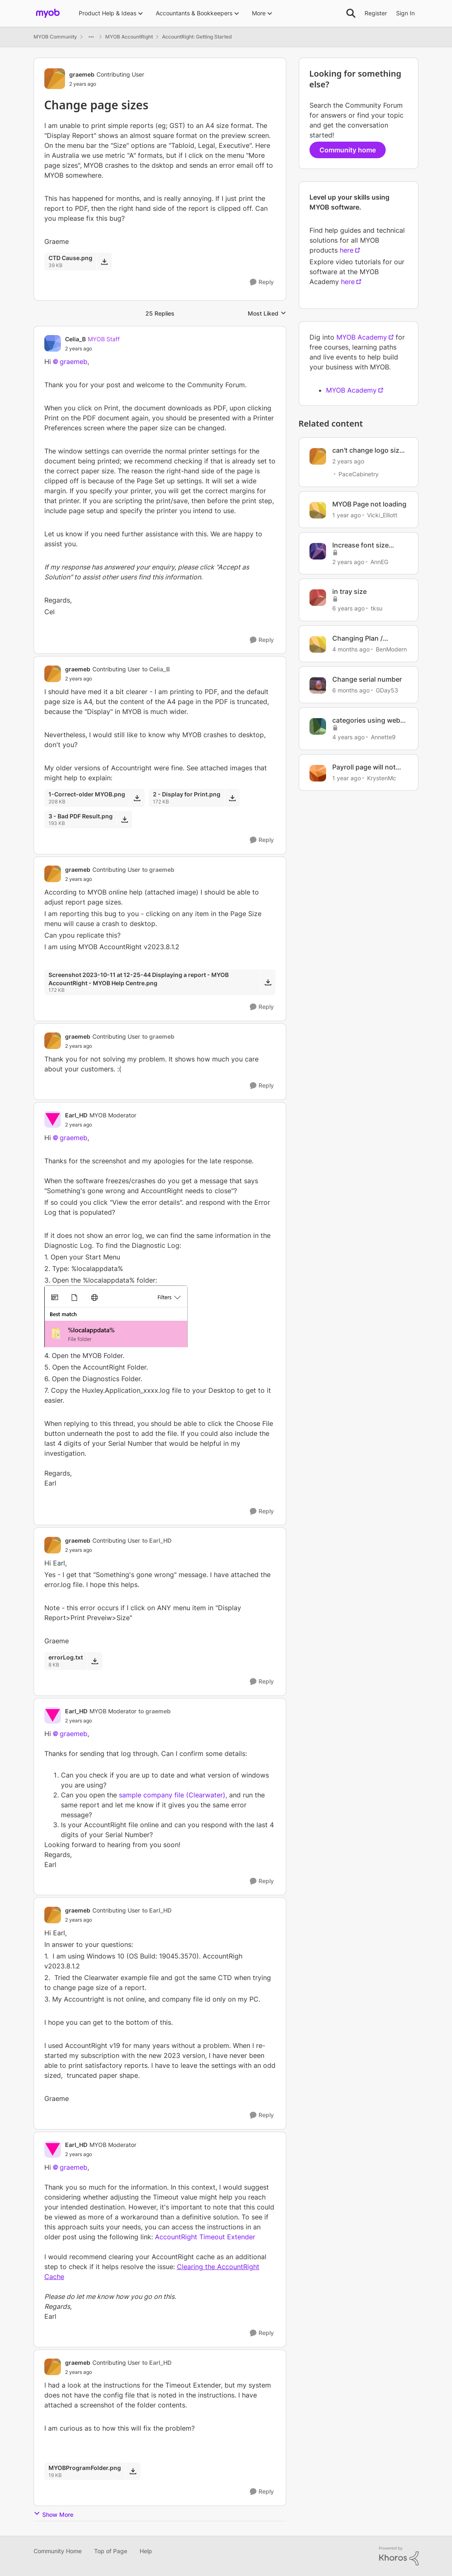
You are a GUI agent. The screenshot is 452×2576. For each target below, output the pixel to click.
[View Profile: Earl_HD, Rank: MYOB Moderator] (52, 1119)
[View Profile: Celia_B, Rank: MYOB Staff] (52, 343)
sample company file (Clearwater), (173, 1795)
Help (146, 2550)
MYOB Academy (361, 337)
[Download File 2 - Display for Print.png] (232, 797)
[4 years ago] (348, 737)
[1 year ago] (346, 515)
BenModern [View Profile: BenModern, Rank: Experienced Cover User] (391, 649)
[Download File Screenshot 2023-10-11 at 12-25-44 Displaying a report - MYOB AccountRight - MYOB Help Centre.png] (268, 982)
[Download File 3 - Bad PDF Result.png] (124, 819)
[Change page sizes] (92, 348)
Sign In (405, 13)
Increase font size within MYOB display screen (364, 545)
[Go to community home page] (48, 13)
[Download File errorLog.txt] (94, 1660)
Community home (347, 150)
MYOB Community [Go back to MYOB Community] (55, 37)
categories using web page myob (366, 720)
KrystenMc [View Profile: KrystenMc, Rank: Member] (381, 777)
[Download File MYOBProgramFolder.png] (132, 2471)
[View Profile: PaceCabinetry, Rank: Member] (317, 456)
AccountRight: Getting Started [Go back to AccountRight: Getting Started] (197, 37)
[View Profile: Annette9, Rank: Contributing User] (317, 726)
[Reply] (262, 282)
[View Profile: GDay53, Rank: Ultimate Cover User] (317, 685)
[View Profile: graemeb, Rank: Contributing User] (54, 78)
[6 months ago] (351, 690)
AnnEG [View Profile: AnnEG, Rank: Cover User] (379, 561)
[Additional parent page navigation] (91, 37)
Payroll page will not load (364, 767)
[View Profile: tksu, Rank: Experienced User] (317, 597)
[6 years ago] (348, 608)
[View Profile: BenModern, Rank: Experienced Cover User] (317, 644)
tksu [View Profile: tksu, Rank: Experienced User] (376, 608)
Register (376, 13)
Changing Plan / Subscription (357, 638)
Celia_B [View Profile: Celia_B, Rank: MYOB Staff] (75, 339)
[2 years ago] (348, 461)
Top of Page (110, 2550)
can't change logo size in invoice (367, 450)
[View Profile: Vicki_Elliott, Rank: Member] (317, 510)
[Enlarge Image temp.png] (160, 1317)
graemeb (73, 361)
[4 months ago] (351, 649)
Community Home (58, 2550)
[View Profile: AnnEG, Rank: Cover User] (317, 551)
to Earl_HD (157, 1540)
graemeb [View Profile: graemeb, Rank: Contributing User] (81, 74)
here (346, 250)
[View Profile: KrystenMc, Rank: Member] (317, 773)
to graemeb (158, 869)
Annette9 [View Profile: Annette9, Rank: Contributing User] (383, 736)
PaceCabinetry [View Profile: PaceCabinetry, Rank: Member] (358, 474)
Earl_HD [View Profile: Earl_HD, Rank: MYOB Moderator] (76, 1115)
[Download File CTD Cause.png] (104, 261)
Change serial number (367, 679)
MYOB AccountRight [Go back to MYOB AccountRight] (129, 37)
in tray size (349, 591)
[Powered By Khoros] (399, 2556)
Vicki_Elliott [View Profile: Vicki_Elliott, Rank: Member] (382, 515)
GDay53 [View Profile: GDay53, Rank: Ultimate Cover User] (387, 690)
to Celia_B (156, 669)
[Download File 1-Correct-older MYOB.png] (137, 797)
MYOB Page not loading (369, 504)
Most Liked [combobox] (267, 314)
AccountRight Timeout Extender (205, 2237)
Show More (53, 2514)
